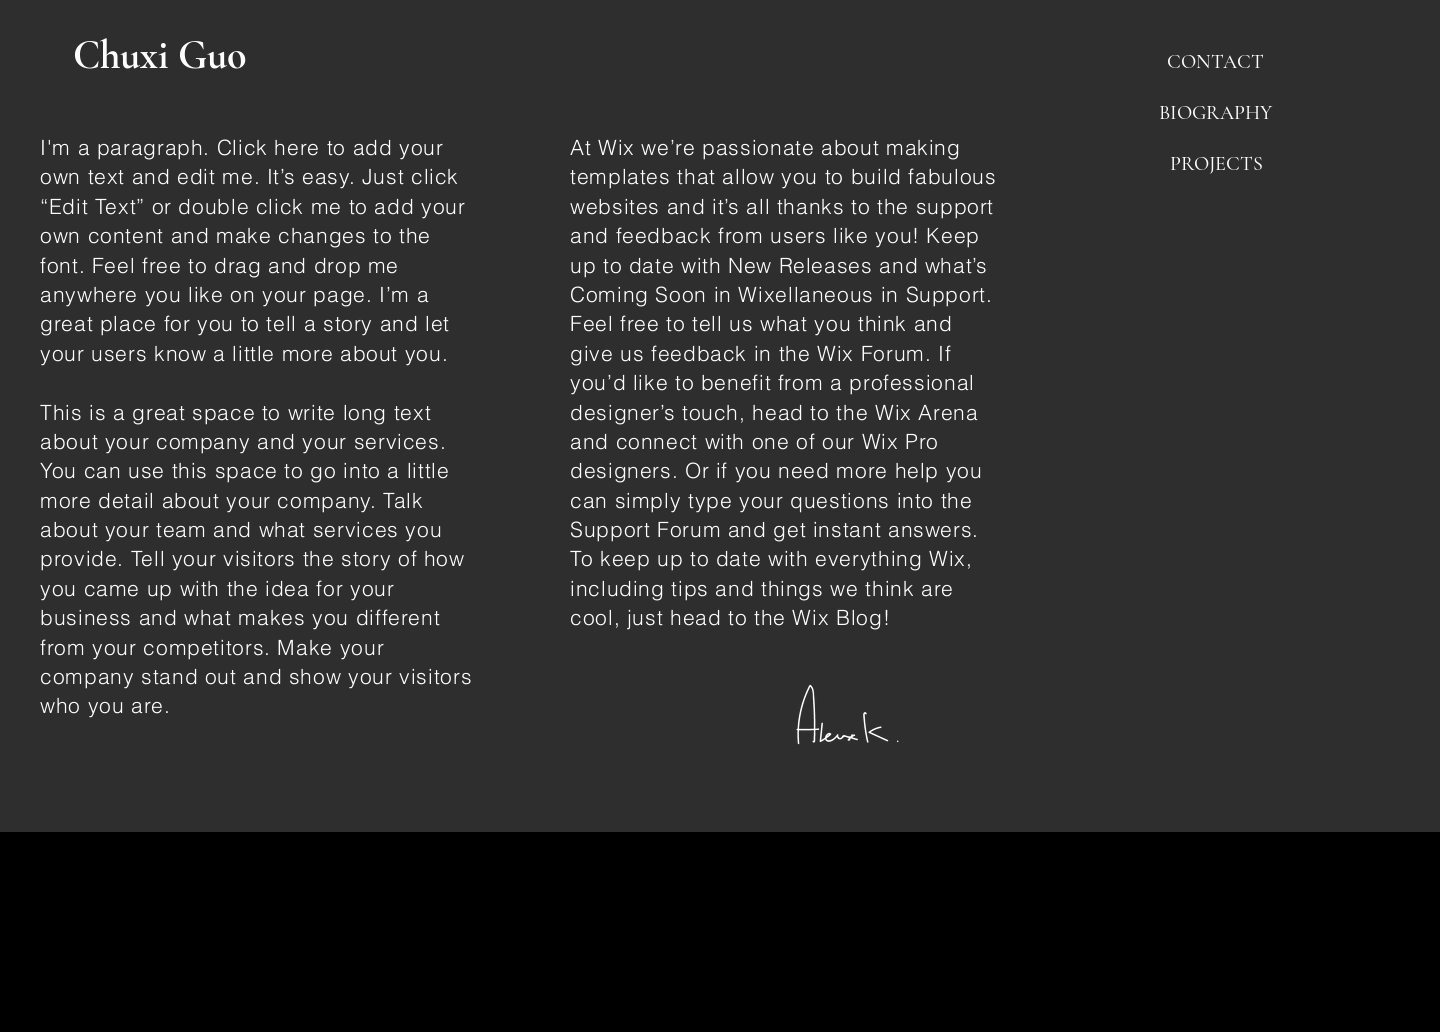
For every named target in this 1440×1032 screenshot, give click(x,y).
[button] (1215, 62)
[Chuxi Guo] (167, 55)
